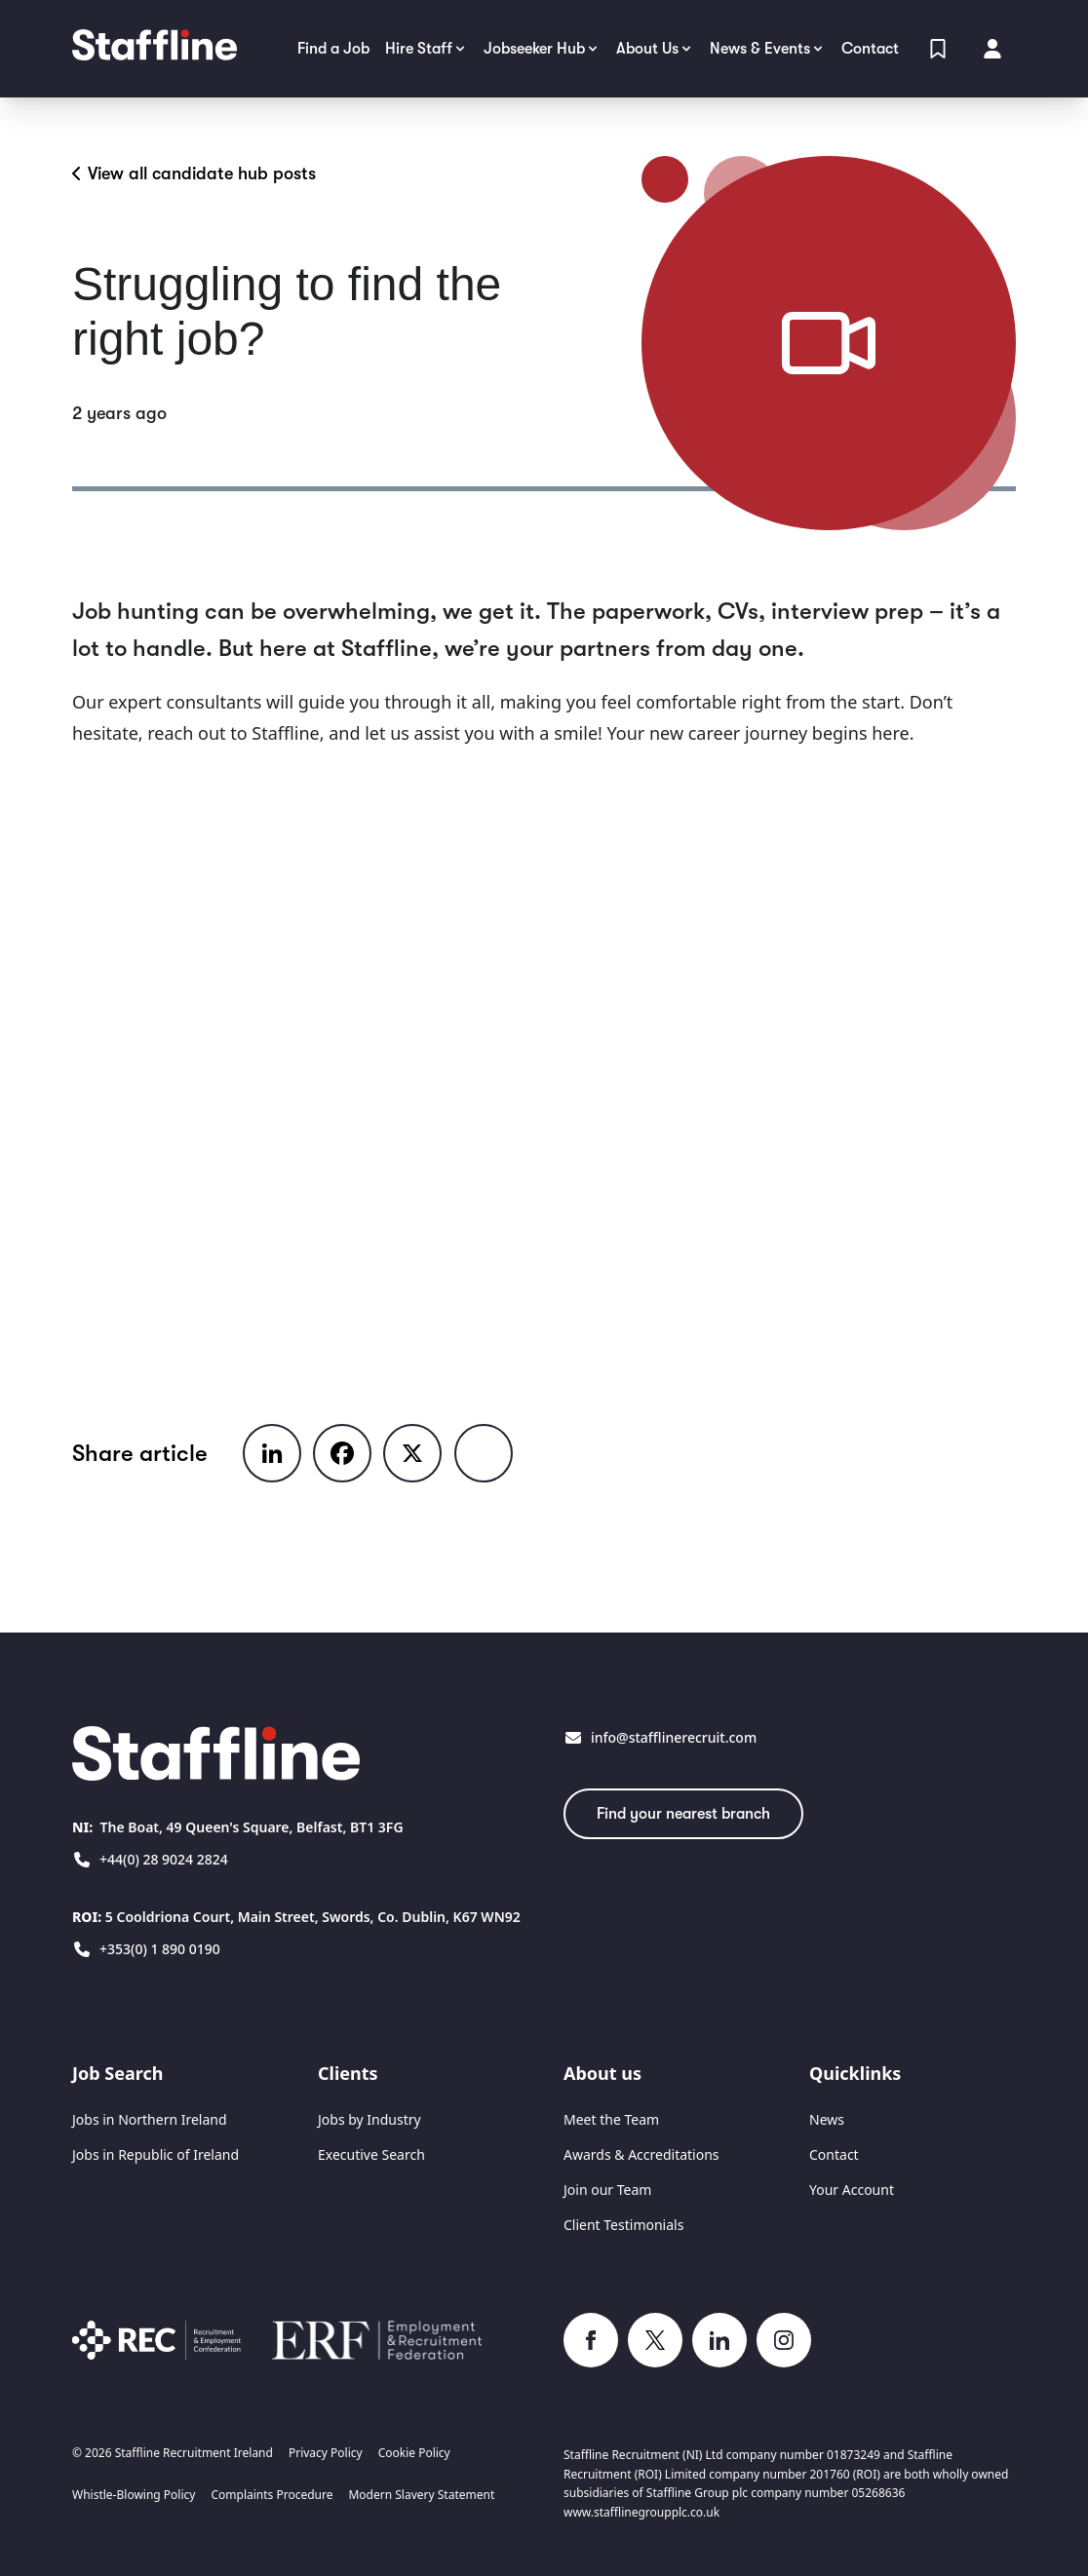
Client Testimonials (623, 2224)
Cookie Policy (414, 2453)
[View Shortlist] (937, 48)
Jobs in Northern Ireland (149, 2119)
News (826, 2119)
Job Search (117, 2073)
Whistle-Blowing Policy (133, 2495)
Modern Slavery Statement (421, 2495)
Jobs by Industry (369, 2119)
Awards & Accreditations (641, 2154)
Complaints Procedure (271, 2495)
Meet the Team (611, 2119)
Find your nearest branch (683, 1814)
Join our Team (607, 2189)
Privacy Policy (326, 2453)
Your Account (851, 2189)
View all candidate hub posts (194, 173)
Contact (834, 2154)
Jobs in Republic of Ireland (155, 2154)
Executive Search (371, 2154)
